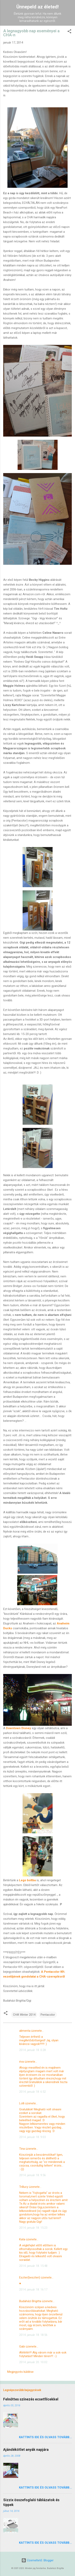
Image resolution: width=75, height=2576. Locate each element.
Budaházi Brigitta (30, 2301)
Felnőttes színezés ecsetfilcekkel (30, 2399)
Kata (22, 2239)
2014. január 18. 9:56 (32, 2175)
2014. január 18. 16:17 (33, 2289)
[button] (69, 32)
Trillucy (23, 2187)
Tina (22, 2148)
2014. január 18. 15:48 (33, 2266)
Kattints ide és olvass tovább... (45, 2437)
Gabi (22, 2346)
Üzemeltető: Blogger (37, 2560)
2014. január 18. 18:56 (33, 2335)
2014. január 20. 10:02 (33, 2362)
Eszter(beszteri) (29, 2277)
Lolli (21, 2103)
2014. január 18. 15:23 (33, 2228)
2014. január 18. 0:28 (32, 2050)
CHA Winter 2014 (24, 2014)
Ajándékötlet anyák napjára (26, 2449)
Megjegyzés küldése (20, 2372)
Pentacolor (48, 2014)
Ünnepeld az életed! (37, 7)
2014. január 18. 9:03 (32, 2137)
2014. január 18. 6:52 (32, 2092)
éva (22, 2061)
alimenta (24, 2031)
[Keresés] (69, 8)
